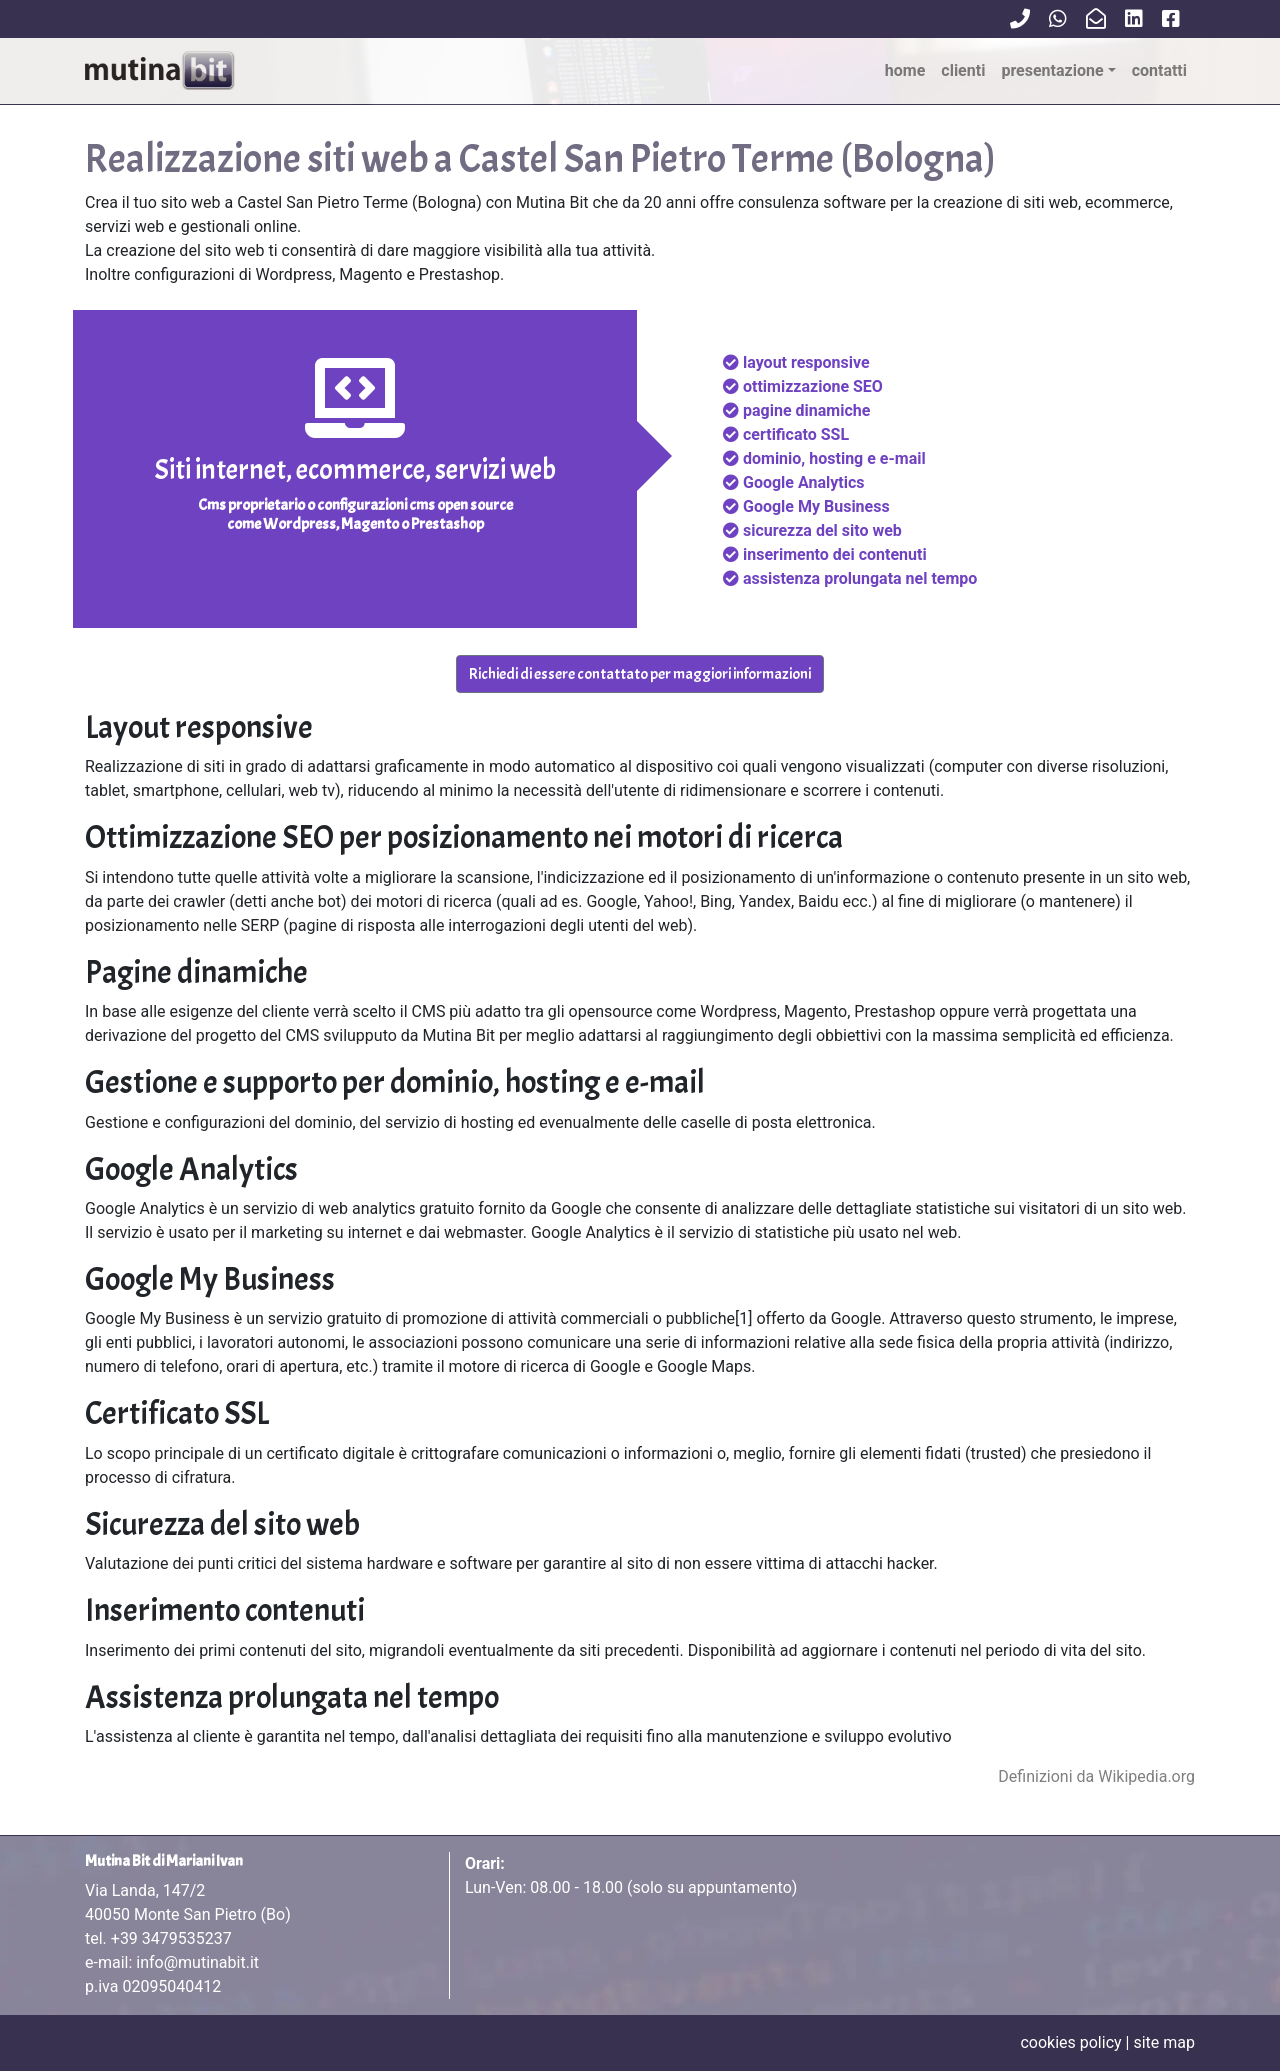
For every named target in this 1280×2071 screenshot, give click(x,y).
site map (1164, 2042)
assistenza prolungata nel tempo (860, 578)
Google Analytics (803, 482)
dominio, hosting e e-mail (834, 458)
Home (905, 70)
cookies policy (1070, 2042)
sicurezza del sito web (822, 530)
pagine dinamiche (806, 410)
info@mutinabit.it (197, 1962)
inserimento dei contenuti (835, 554)
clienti (963, 70)
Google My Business (816, 506)
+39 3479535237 (171, 1938)
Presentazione (1052, 70)
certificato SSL (796, 434)
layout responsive (806, 362)
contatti (1159, 70)
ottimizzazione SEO (813, 386)
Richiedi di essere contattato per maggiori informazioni (640, 674)
